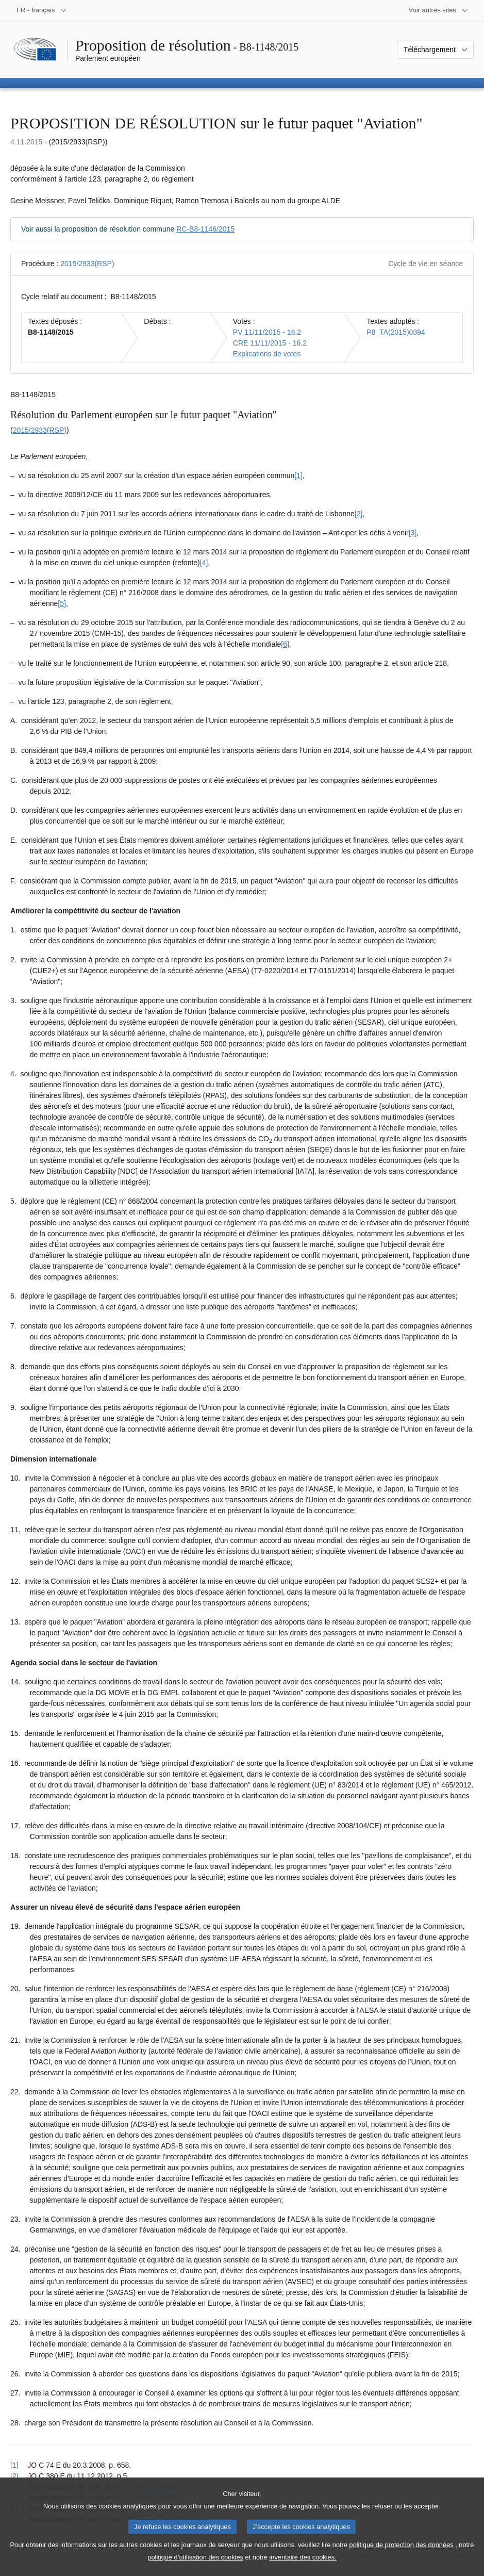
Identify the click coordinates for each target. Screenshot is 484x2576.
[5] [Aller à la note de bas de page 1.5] (62, 603)
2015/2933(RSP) (87, 263)
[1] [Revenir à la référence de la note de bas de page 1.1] (14, 2465)
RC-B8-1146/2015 (205, 229)
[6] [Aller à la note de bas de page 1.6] (285, 644)
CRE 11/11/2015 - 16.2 (270, 343)
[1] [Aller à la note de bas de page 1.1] (298, 475)
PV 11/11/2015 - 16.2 (267, 332)
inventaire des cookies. (303, 2568)
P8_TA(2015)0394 (395, 332)
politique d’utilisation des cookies (195, 2568)
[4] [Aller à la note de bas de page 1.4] (204, 563)
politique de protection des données (401, 2556)
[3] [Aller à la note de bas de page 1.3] (413, 533)
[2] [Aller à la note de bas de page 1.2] (359, 514)
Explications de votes (267, 354)
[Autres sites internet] (439, 10)
